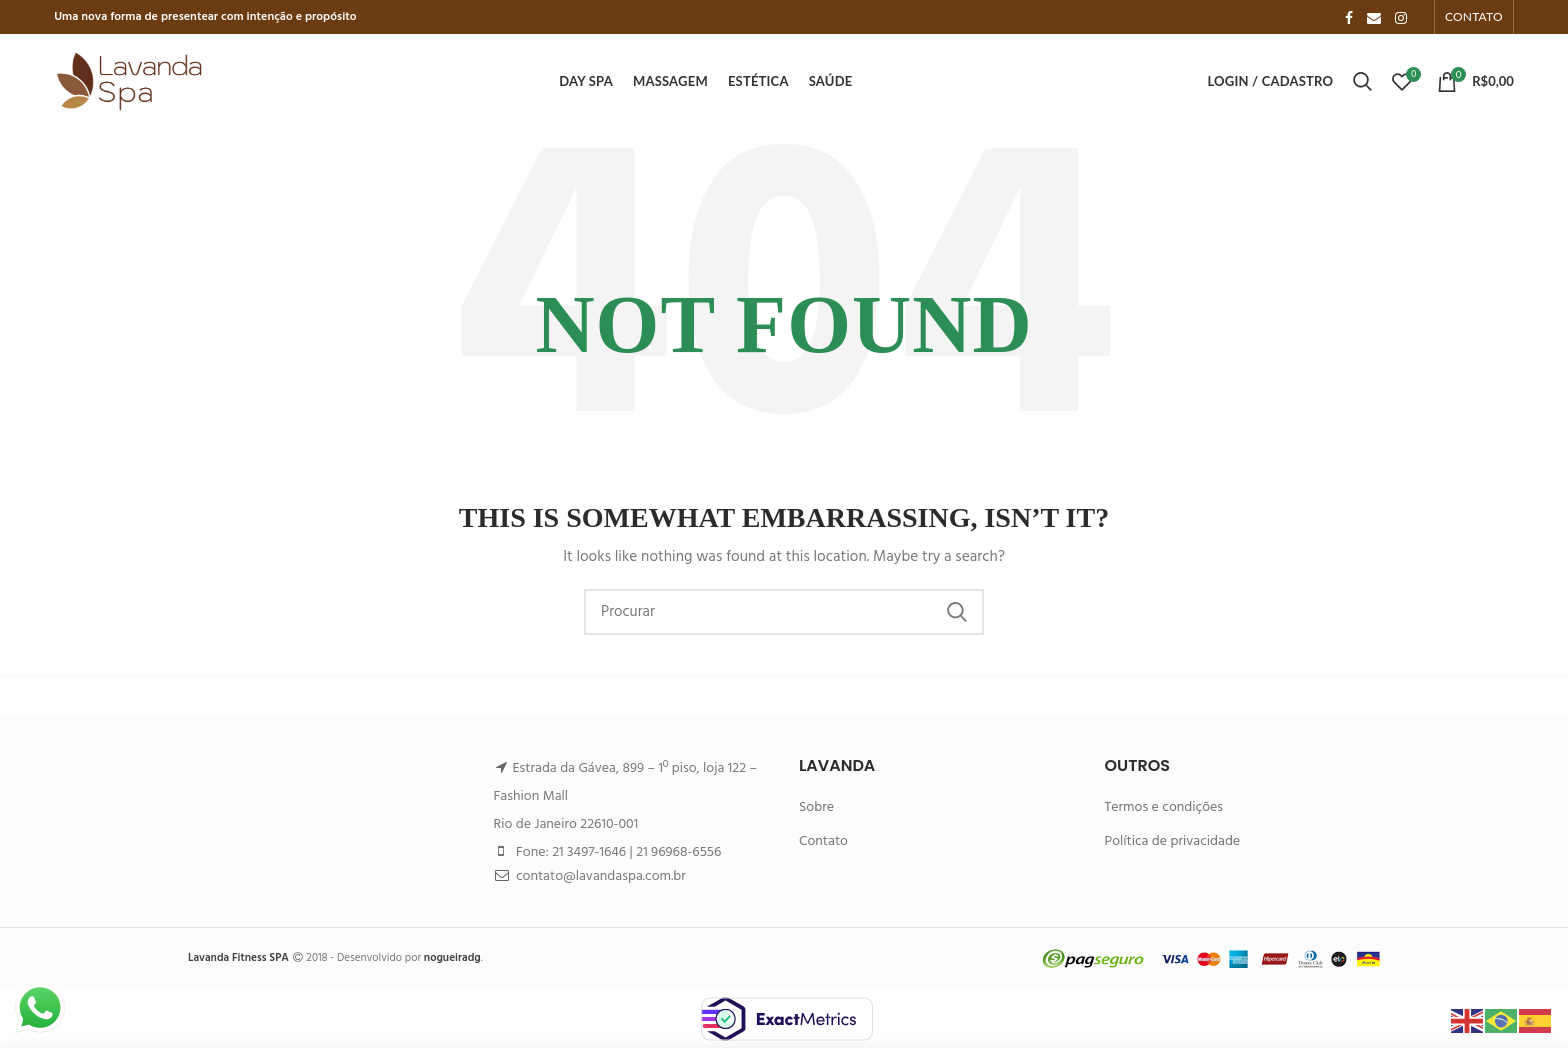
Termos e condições (1164, 807)
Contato (823, 841)
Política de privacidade (1173, 841)
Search (957, 612)
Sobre (816, 807)
